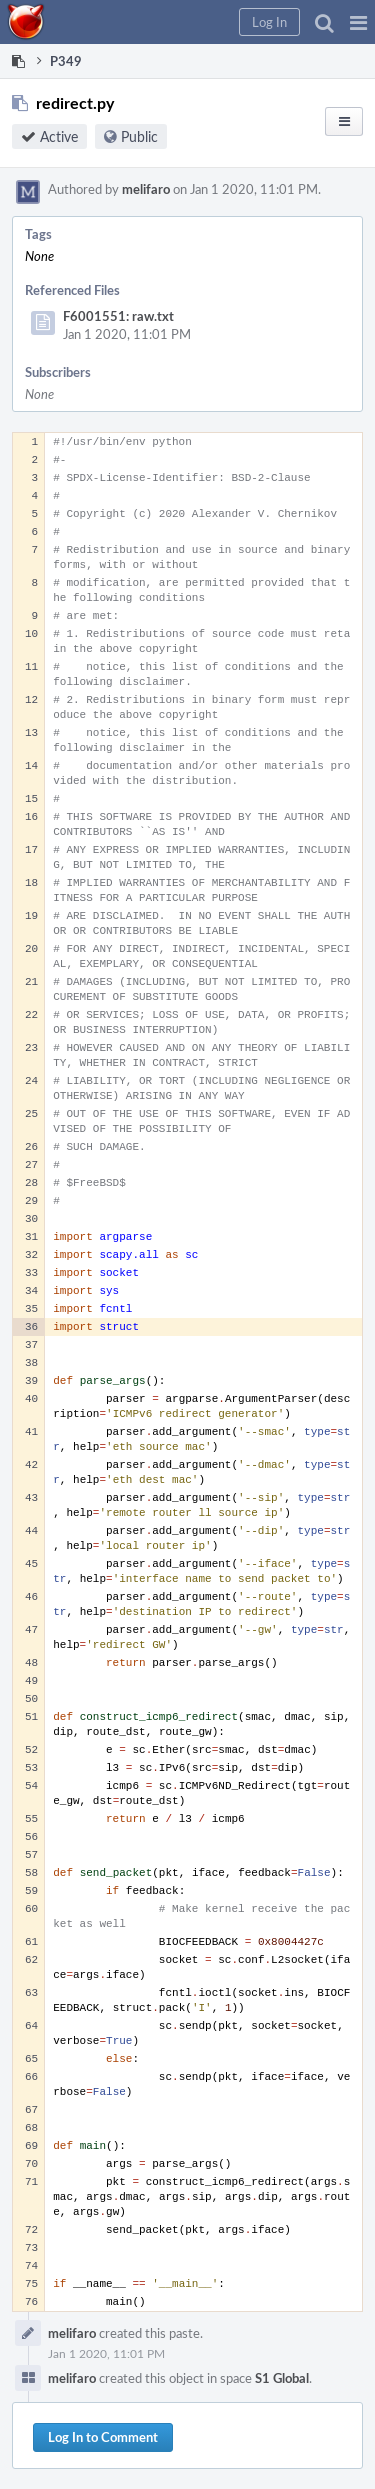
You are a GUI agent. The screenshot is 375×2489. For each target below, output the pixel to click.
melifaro (146, 189)
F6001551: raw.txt (118, 316)
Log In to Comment (103, 2437)
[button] (358, 22)
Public (139, 136)
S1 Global (282, 2378)
